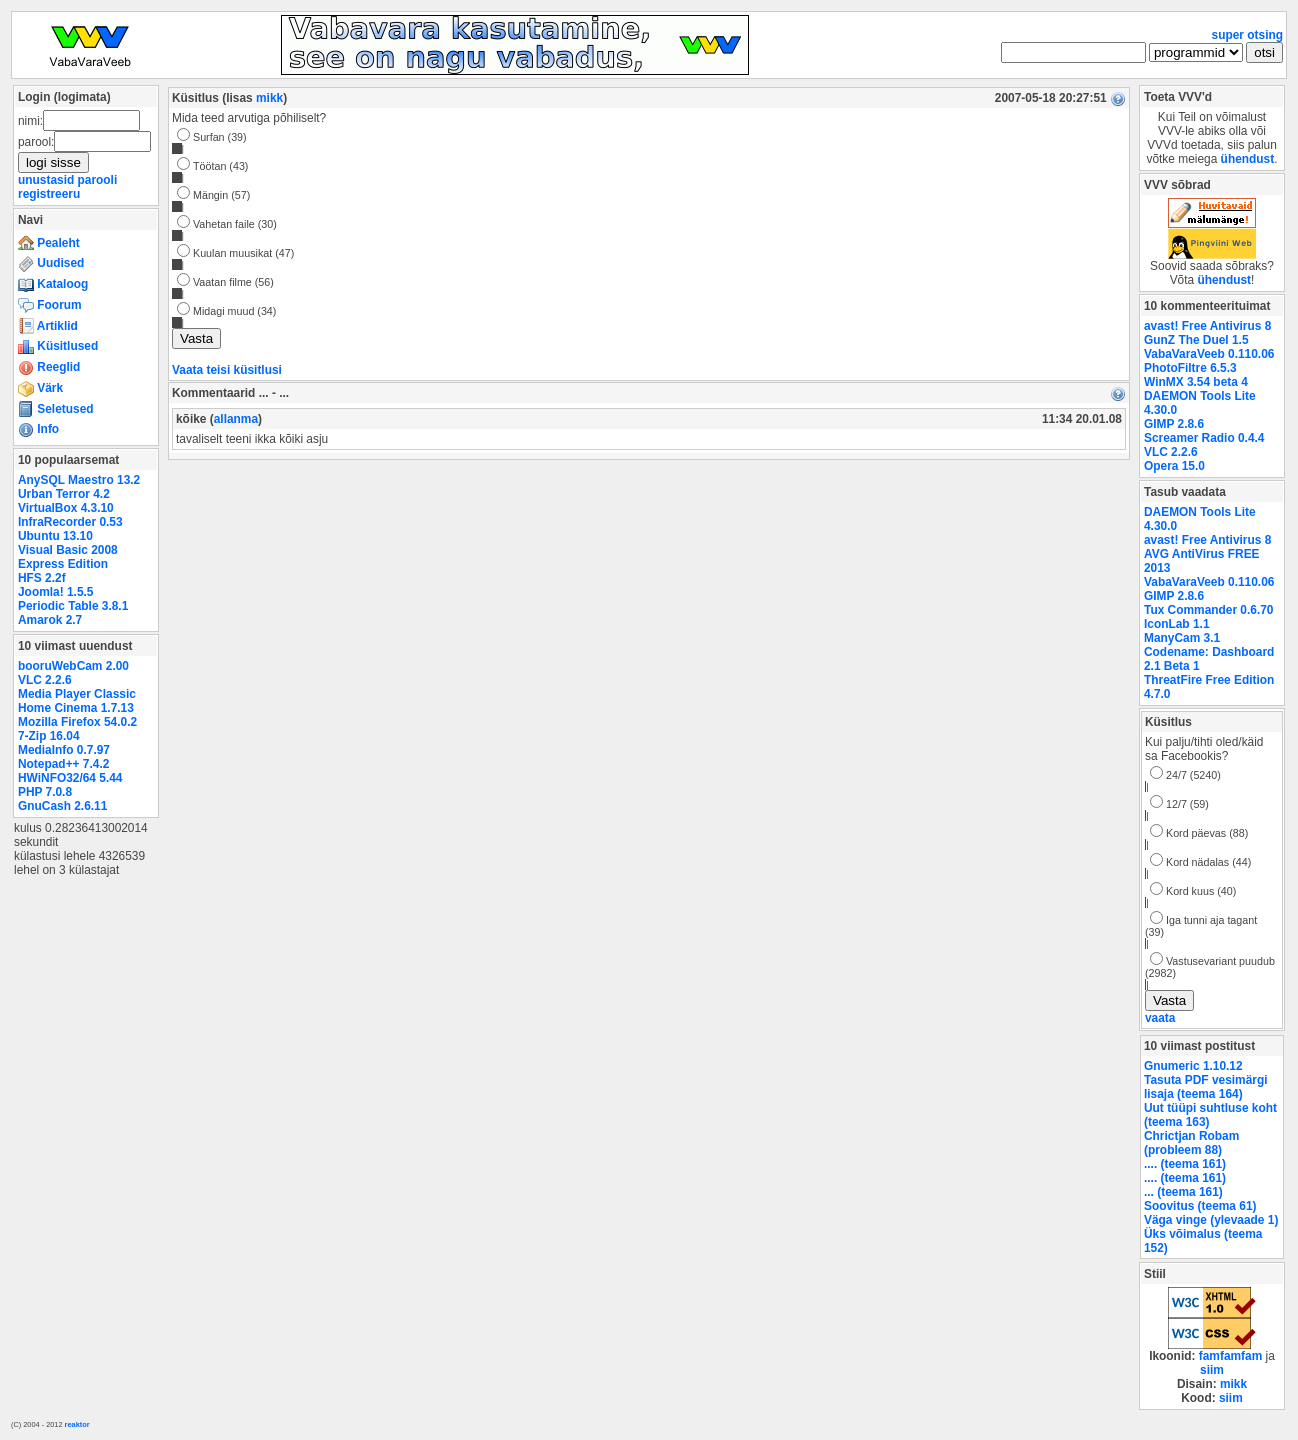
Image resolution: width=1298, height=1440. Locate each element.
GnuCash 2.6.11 (62, 806)
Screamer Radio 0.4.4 (1204, 438)
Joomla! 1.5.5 (55, 592)
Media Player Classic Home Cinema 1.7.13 (77, 701)
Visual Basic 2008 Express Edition (68, 557)
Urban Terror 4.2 (64, 494)
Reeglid (49, 367)
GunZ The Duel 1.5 (1196, 340)
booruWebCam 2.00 (73, 666)
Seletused (56, 409)
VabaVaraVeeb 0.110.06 (1209, 354)
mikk (269, 98)
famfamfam (1231, 1356)
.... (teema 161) (1185, 1164)
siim (1212, 1370)
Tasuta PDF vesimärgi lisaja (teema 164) (1206, 1087)
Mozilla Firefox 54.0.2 (77, 722)
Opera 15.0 (1174, 466)
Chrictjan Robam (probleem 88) (1191, 1143)
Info (38, 429)
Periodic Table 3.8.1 (73, 606)
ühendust (1248, 159)
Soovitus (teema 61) (1200, 1206)
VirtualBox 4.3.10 (66, 508)
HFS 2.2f (42, 578)
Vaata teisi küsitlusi (227, 370)
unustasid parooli (67, 180)
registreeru (49, 194)
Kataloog (53, 284)
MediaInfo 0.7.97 (64, 750)
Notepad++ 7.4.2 (63, 764)
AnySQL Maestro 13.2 (79, 480)
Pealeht (49, 243)
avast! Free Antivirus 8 (1207, 326)
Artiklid (48, 326)
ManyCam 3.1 (1182, 638)
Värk (40, 388)
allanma (236, 419)
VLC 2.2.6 (45, 680)
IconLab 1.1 (1177, 624)
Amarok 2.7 (50, 620)
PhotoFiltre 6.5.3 (1190, 368)
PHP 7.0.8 (45, 792)
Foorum (50, 305)
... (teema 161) (1183, 1192)
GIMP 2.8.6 (1174, 424)
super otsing (1247, 35)
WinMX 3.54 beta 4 (1196, 382)
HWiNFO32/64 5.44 (70, 778)
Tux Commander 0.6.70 (1208, 610)
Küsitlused (58, 346)
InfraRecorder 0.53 (70, 522)
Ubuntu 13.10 (55, 536)
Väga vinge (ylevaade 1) (1211, 1220)
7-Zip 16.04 (49, 736)
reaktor (77, 1424)
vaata (1160, 1018)
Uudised (51, 263)
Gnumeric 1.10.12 (1193, 1066)
